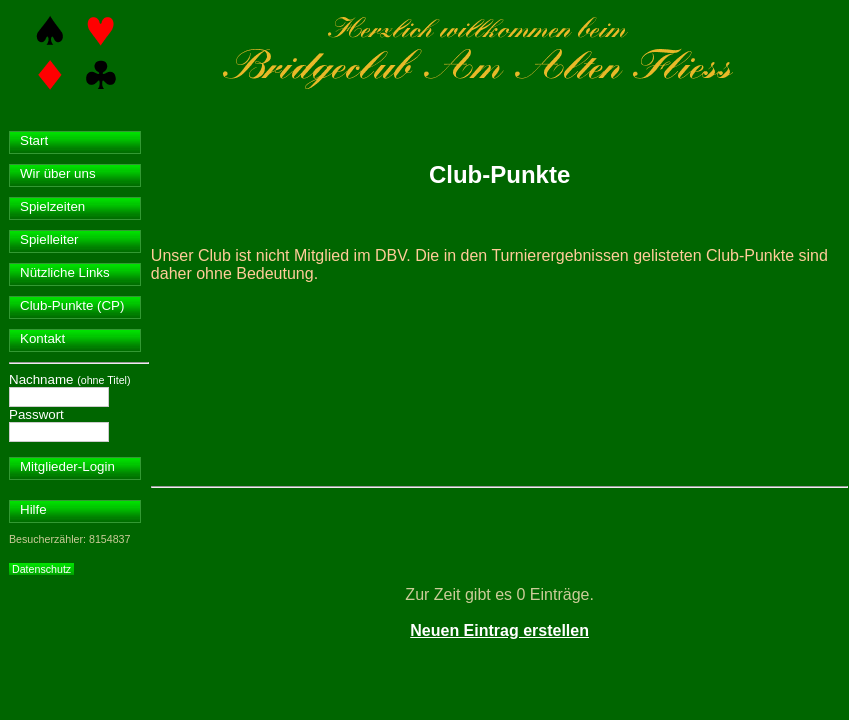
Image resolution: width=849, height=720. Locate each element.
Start (34, 140)
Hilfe (33, 509)
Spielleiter (49, 239)
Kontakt (42, 338)
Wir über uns (58, 173)
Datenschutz (41, 569)
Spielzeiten (52, 206)
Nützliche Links (65, 272)
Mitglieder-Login (67, 466)
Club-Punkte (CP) (72, 305)
